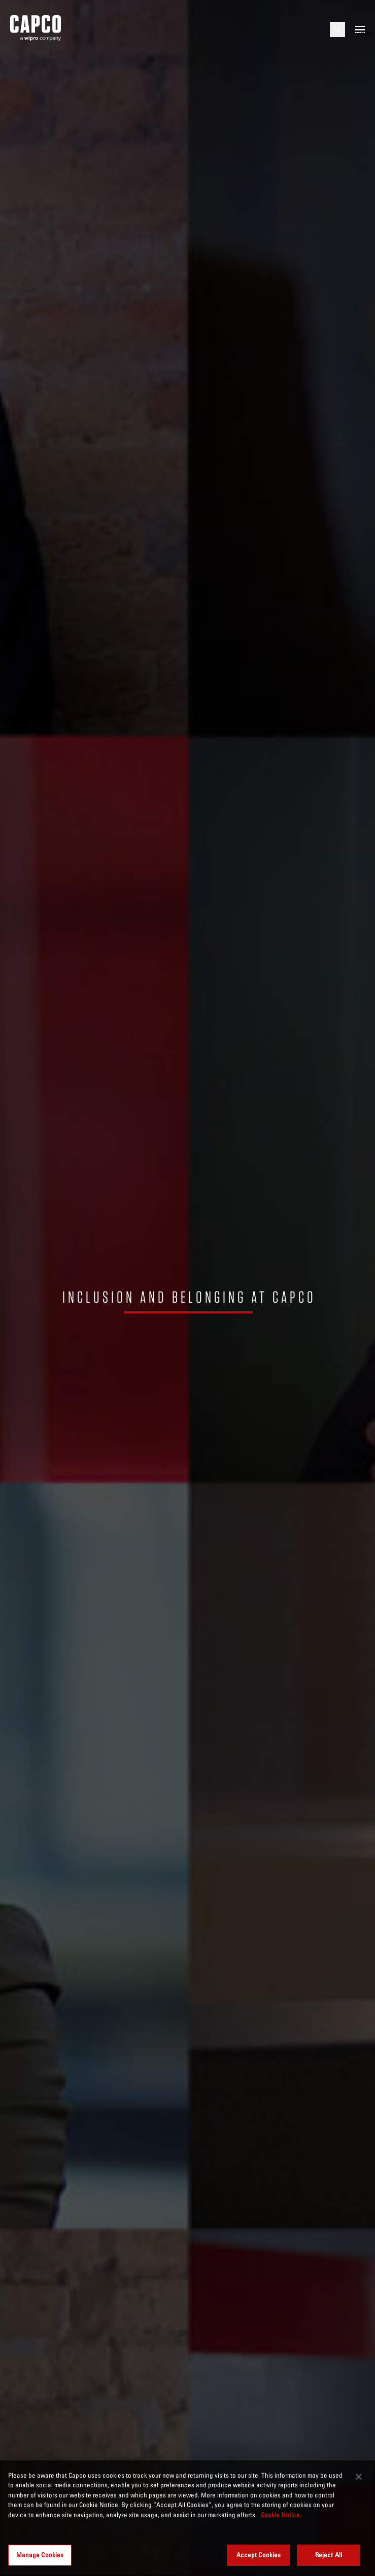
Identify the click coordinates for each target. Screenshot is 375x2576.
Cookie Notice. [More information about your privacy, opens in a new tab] (281, 2515)
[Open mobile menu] (360, 29)
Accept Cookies (258, 2555)
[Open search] (337, 29)
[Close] (359, 2476)
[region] (187, 2518)
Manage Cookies (40, 2555)
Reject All (328, 2555)
